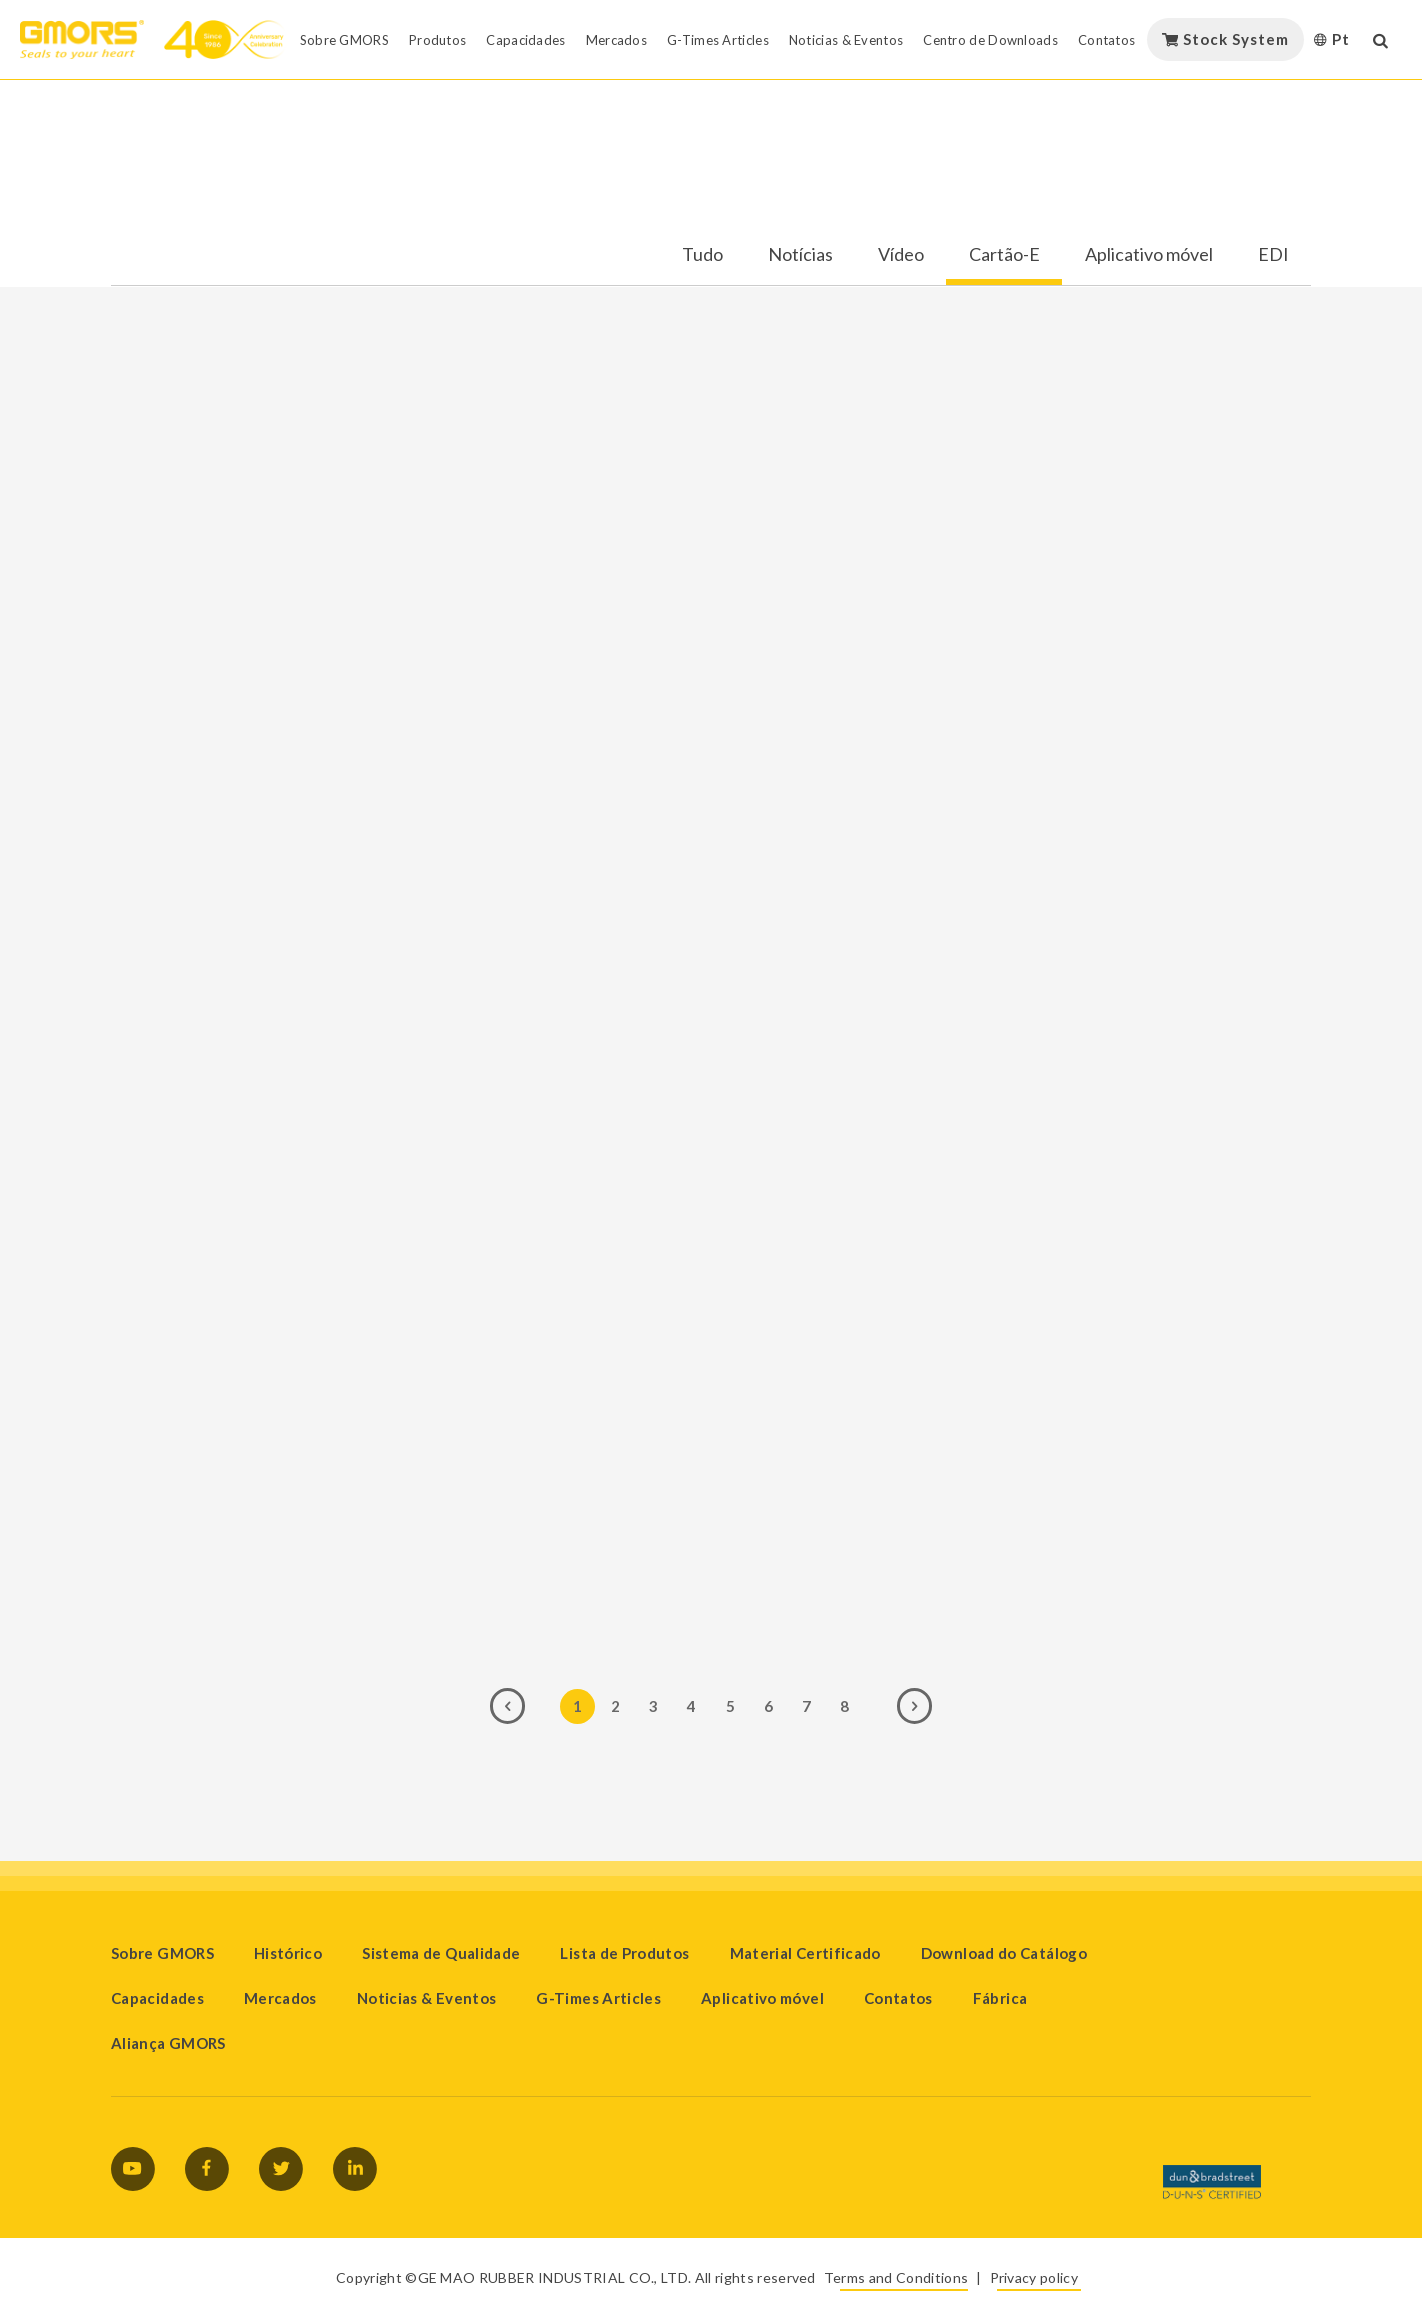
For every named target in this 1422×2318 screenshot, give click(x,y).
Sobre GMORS (162, 1953)
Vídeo (901, 255)
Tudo (702, 255)
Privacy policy (1034, 2277)
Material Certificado (805, 1953)
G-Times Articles (598, 1998)
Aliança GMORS (168, 2043)
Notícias (800, 255)
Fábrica (1000, 1998)
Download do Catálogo (1004, 1953)
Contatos (898, 1998)
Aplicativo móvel (1149, 255)
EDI (1273, 255)
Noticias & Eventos (426, 1998)
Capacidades (157, 1998)
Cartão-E (1004, 255)
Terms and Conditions (896, 2277)
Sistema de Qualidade (441, 1953)
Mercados (280, 1998)
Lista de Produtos (624, 1953)
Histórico (288, 1953)
